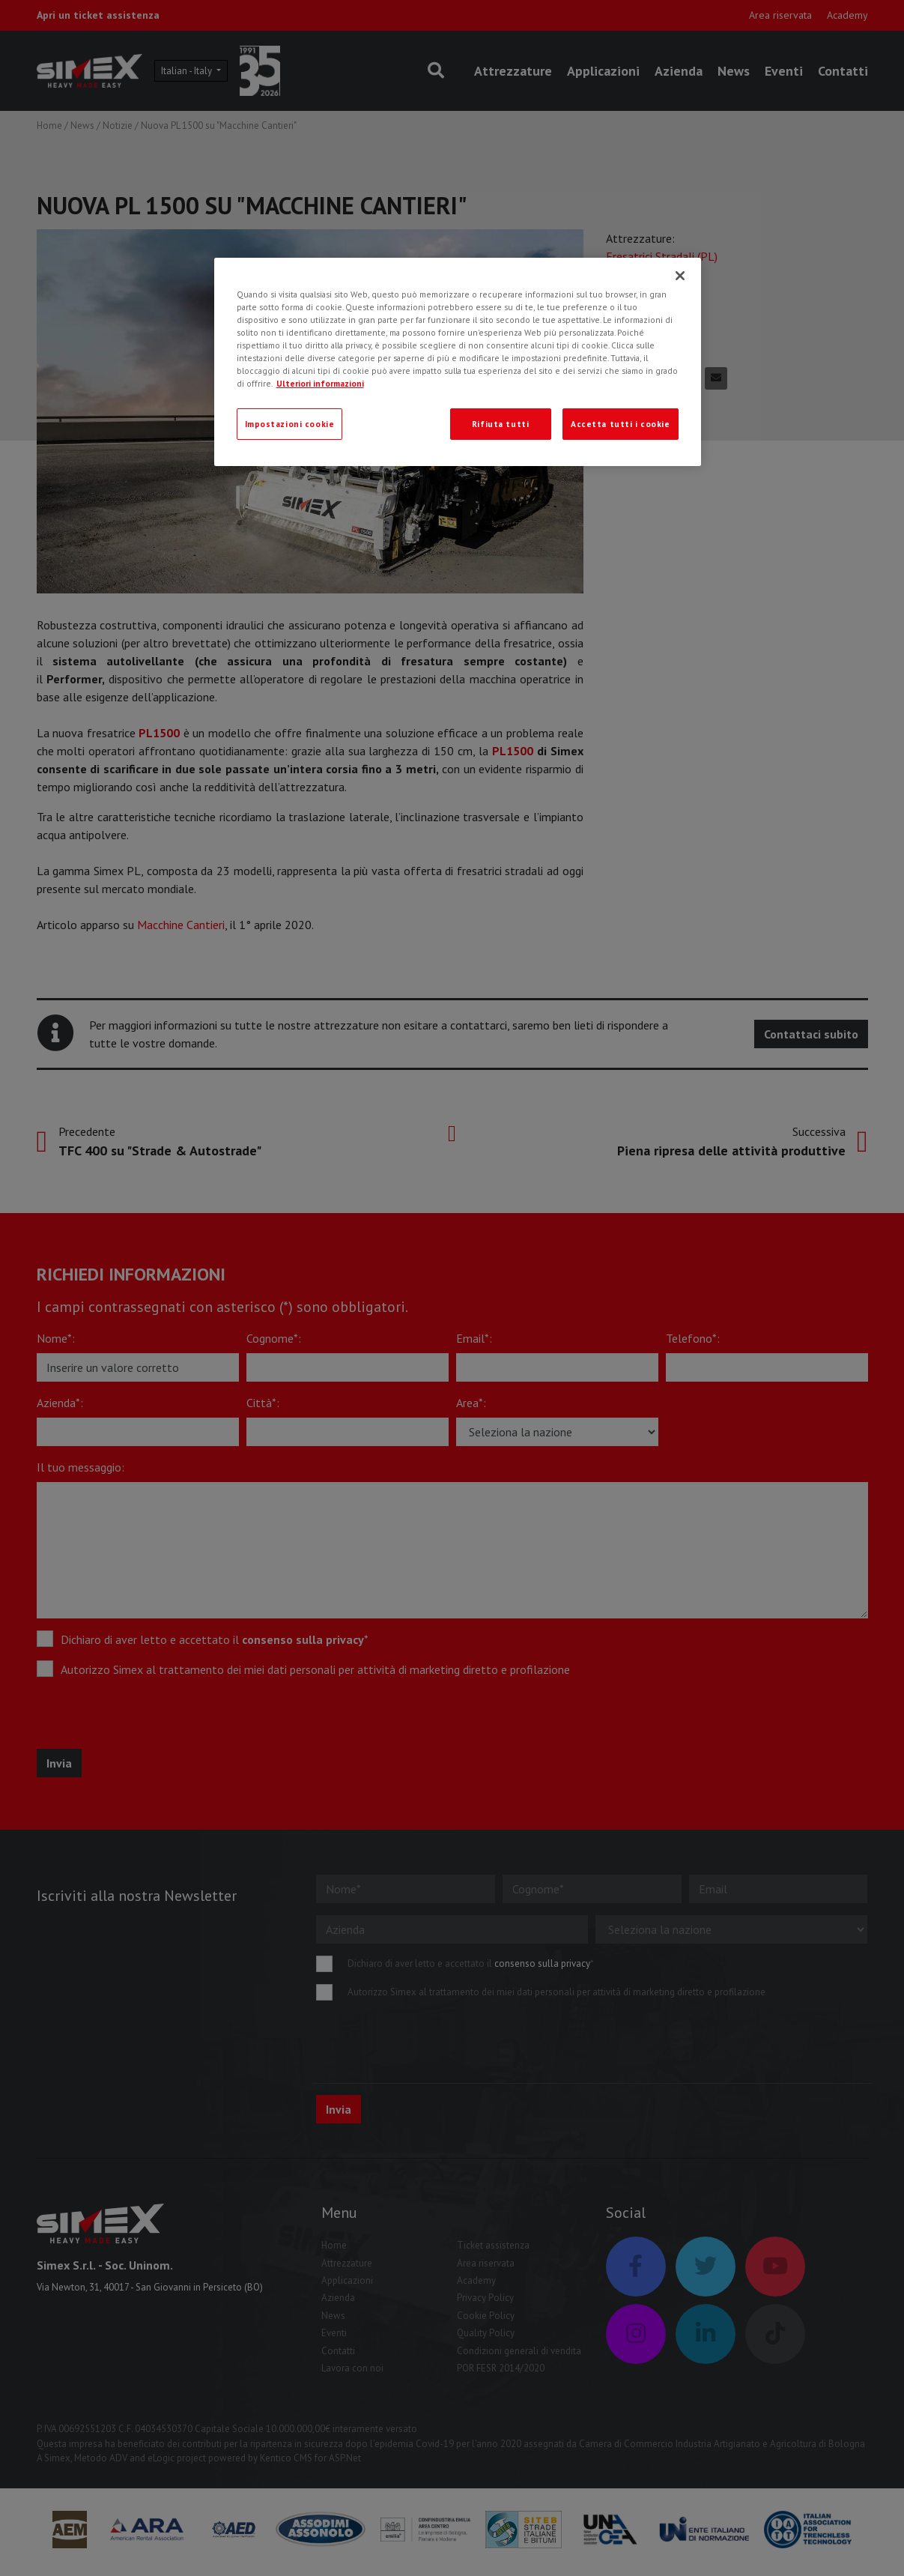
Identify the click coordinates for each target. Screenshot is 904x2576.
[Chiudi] (680, 275)
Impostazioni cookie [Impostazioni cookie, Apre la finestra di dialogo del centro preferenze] (290, 423)
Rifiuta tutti (500, 423)
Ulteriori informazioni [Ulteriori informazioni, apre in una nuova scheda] (320, 383)
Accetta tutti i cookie (620, 423)
